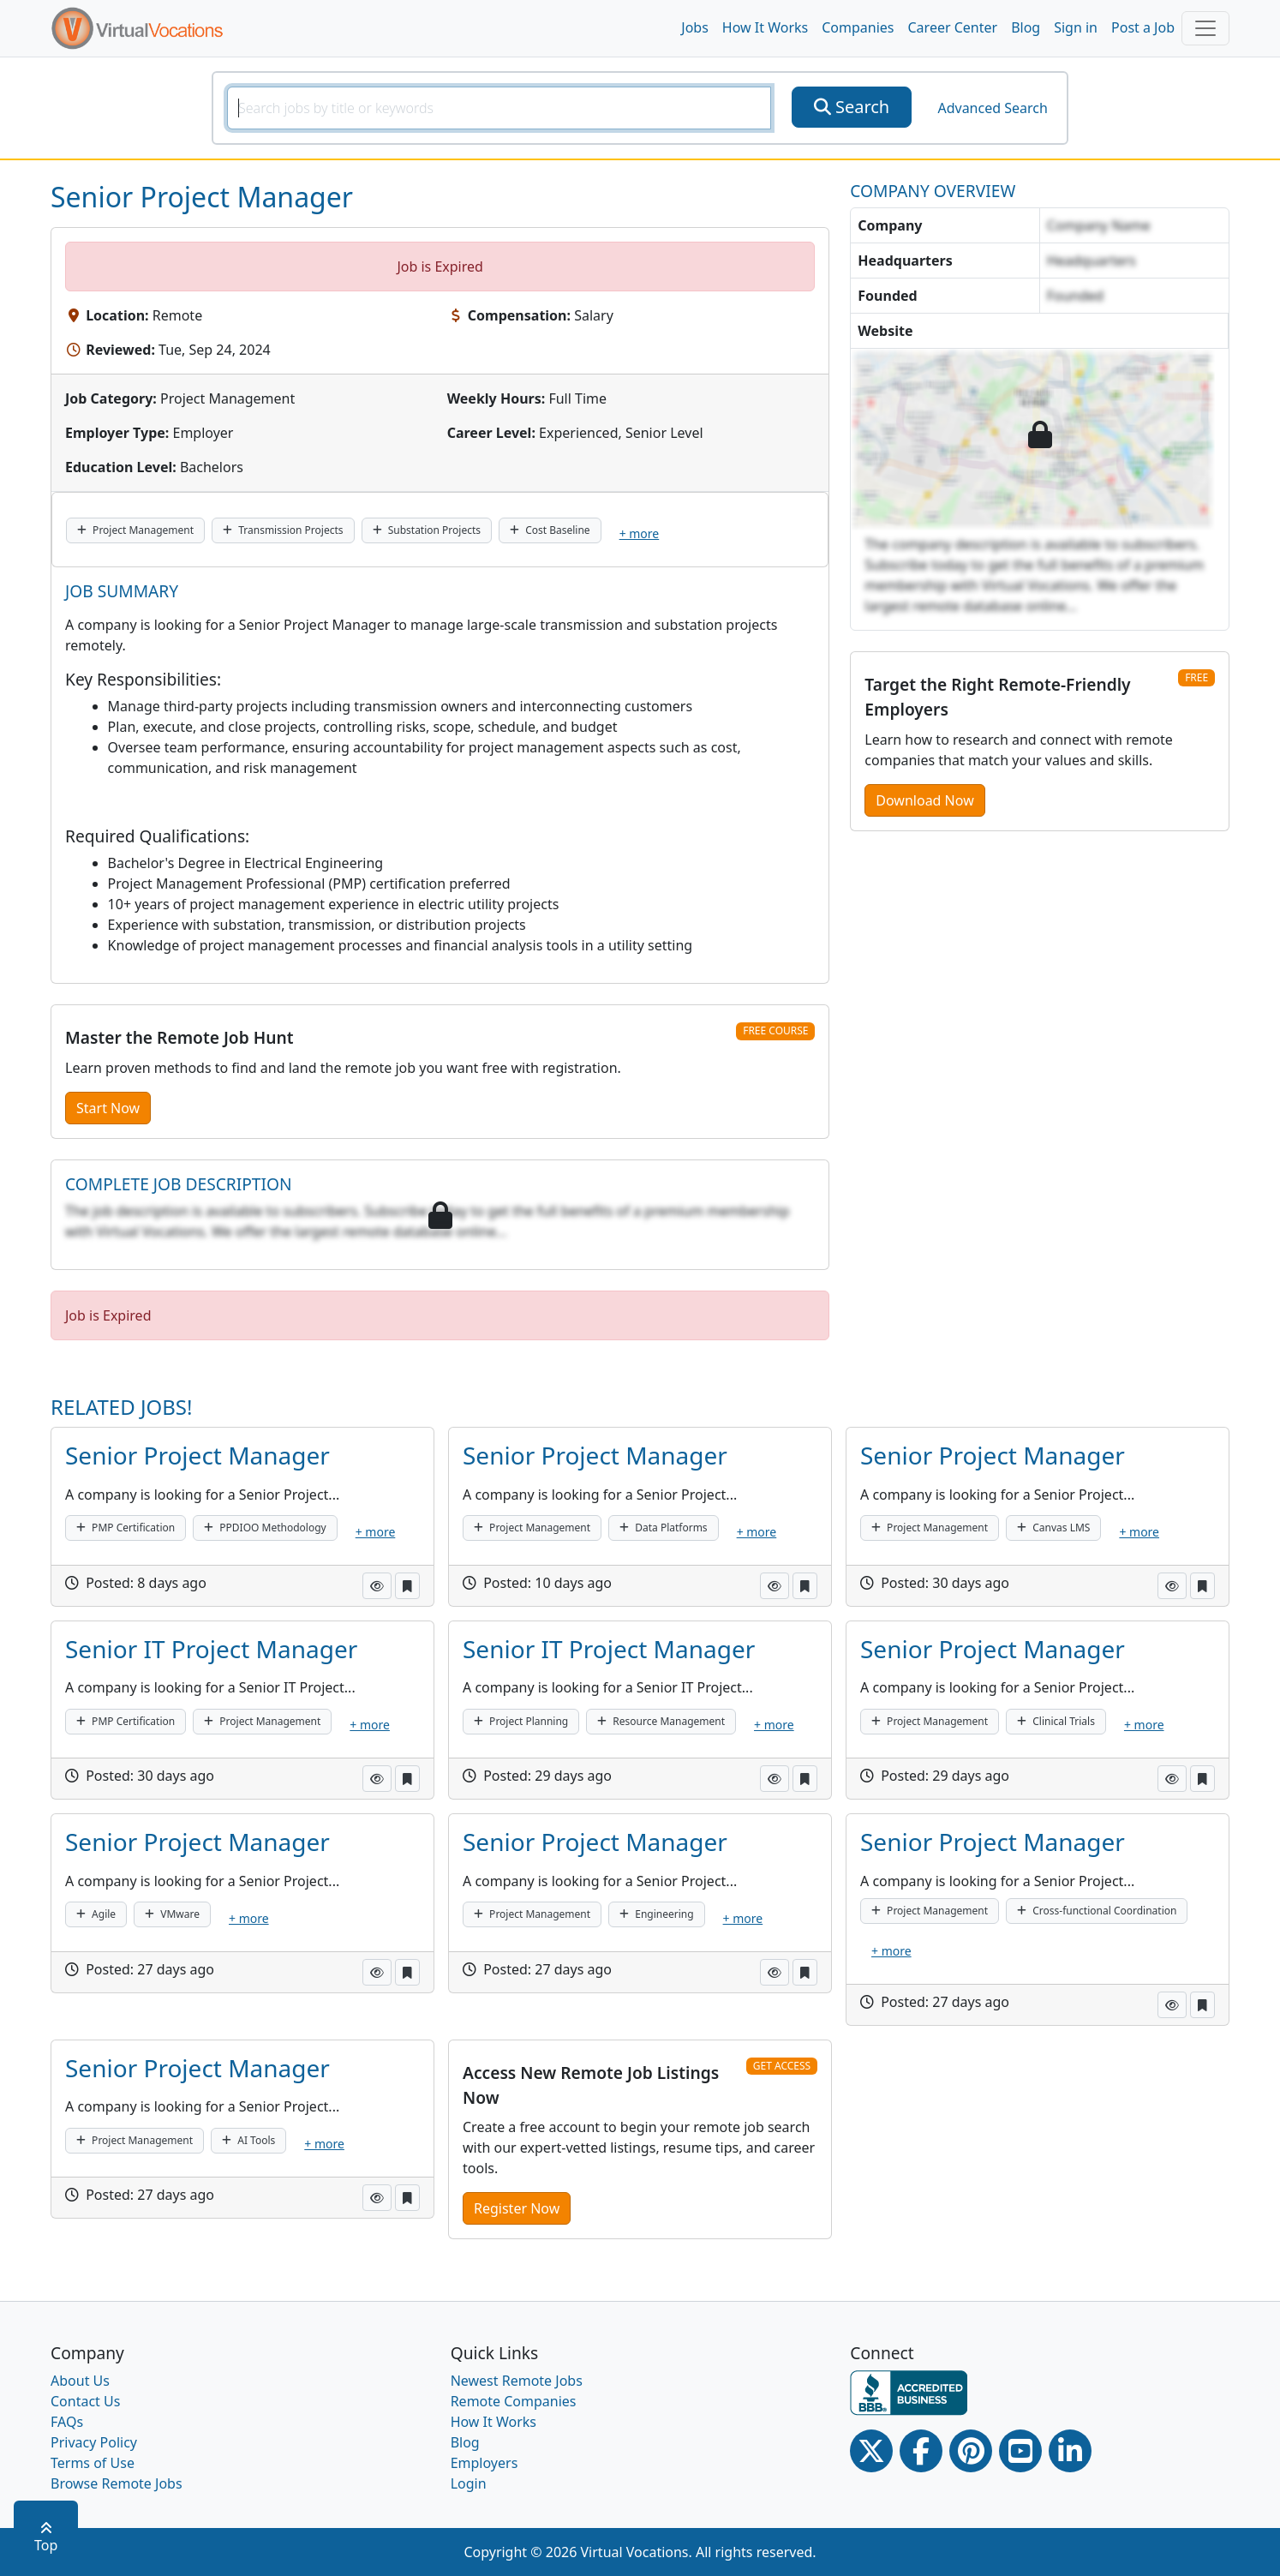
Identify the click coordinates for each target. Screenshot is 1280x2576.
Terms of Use (93, 2462)
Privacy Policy (94, 2442)
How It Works (765, 27)
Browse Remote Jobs (116, 2483)
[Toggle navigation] (1205, 28)
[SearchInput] (499, 108)
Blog (1025, 27)
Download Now (924, 800)
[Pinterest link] (970, 2450)
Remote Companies (514, 2401)
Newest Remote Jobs (517, 2380)
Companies (858, 27)
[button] (377, 1586)
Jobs (695, 27)
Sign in (1076, 27)
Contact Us (85, 2401)
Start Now (108, 1108)
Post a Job (1143, 27)
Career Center (953, 27)
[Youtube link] (1020, 2450)
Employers (484, 2462)
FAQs (67, 2421)
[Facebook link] (921, 2450)
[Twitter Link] (871, 2450)
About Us (80, 2380)
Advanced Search (992, 108)
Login (469, 2483)
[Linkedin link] (1070, 2450)
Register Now (516, 2208)
